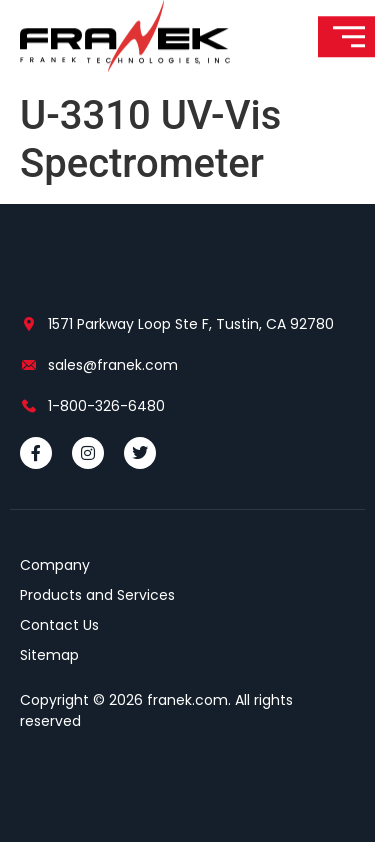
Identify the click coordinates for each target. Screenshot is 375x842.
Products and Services (97, 595)
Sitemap (49, 655)
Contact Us (59, 625)
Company (55, 565)
